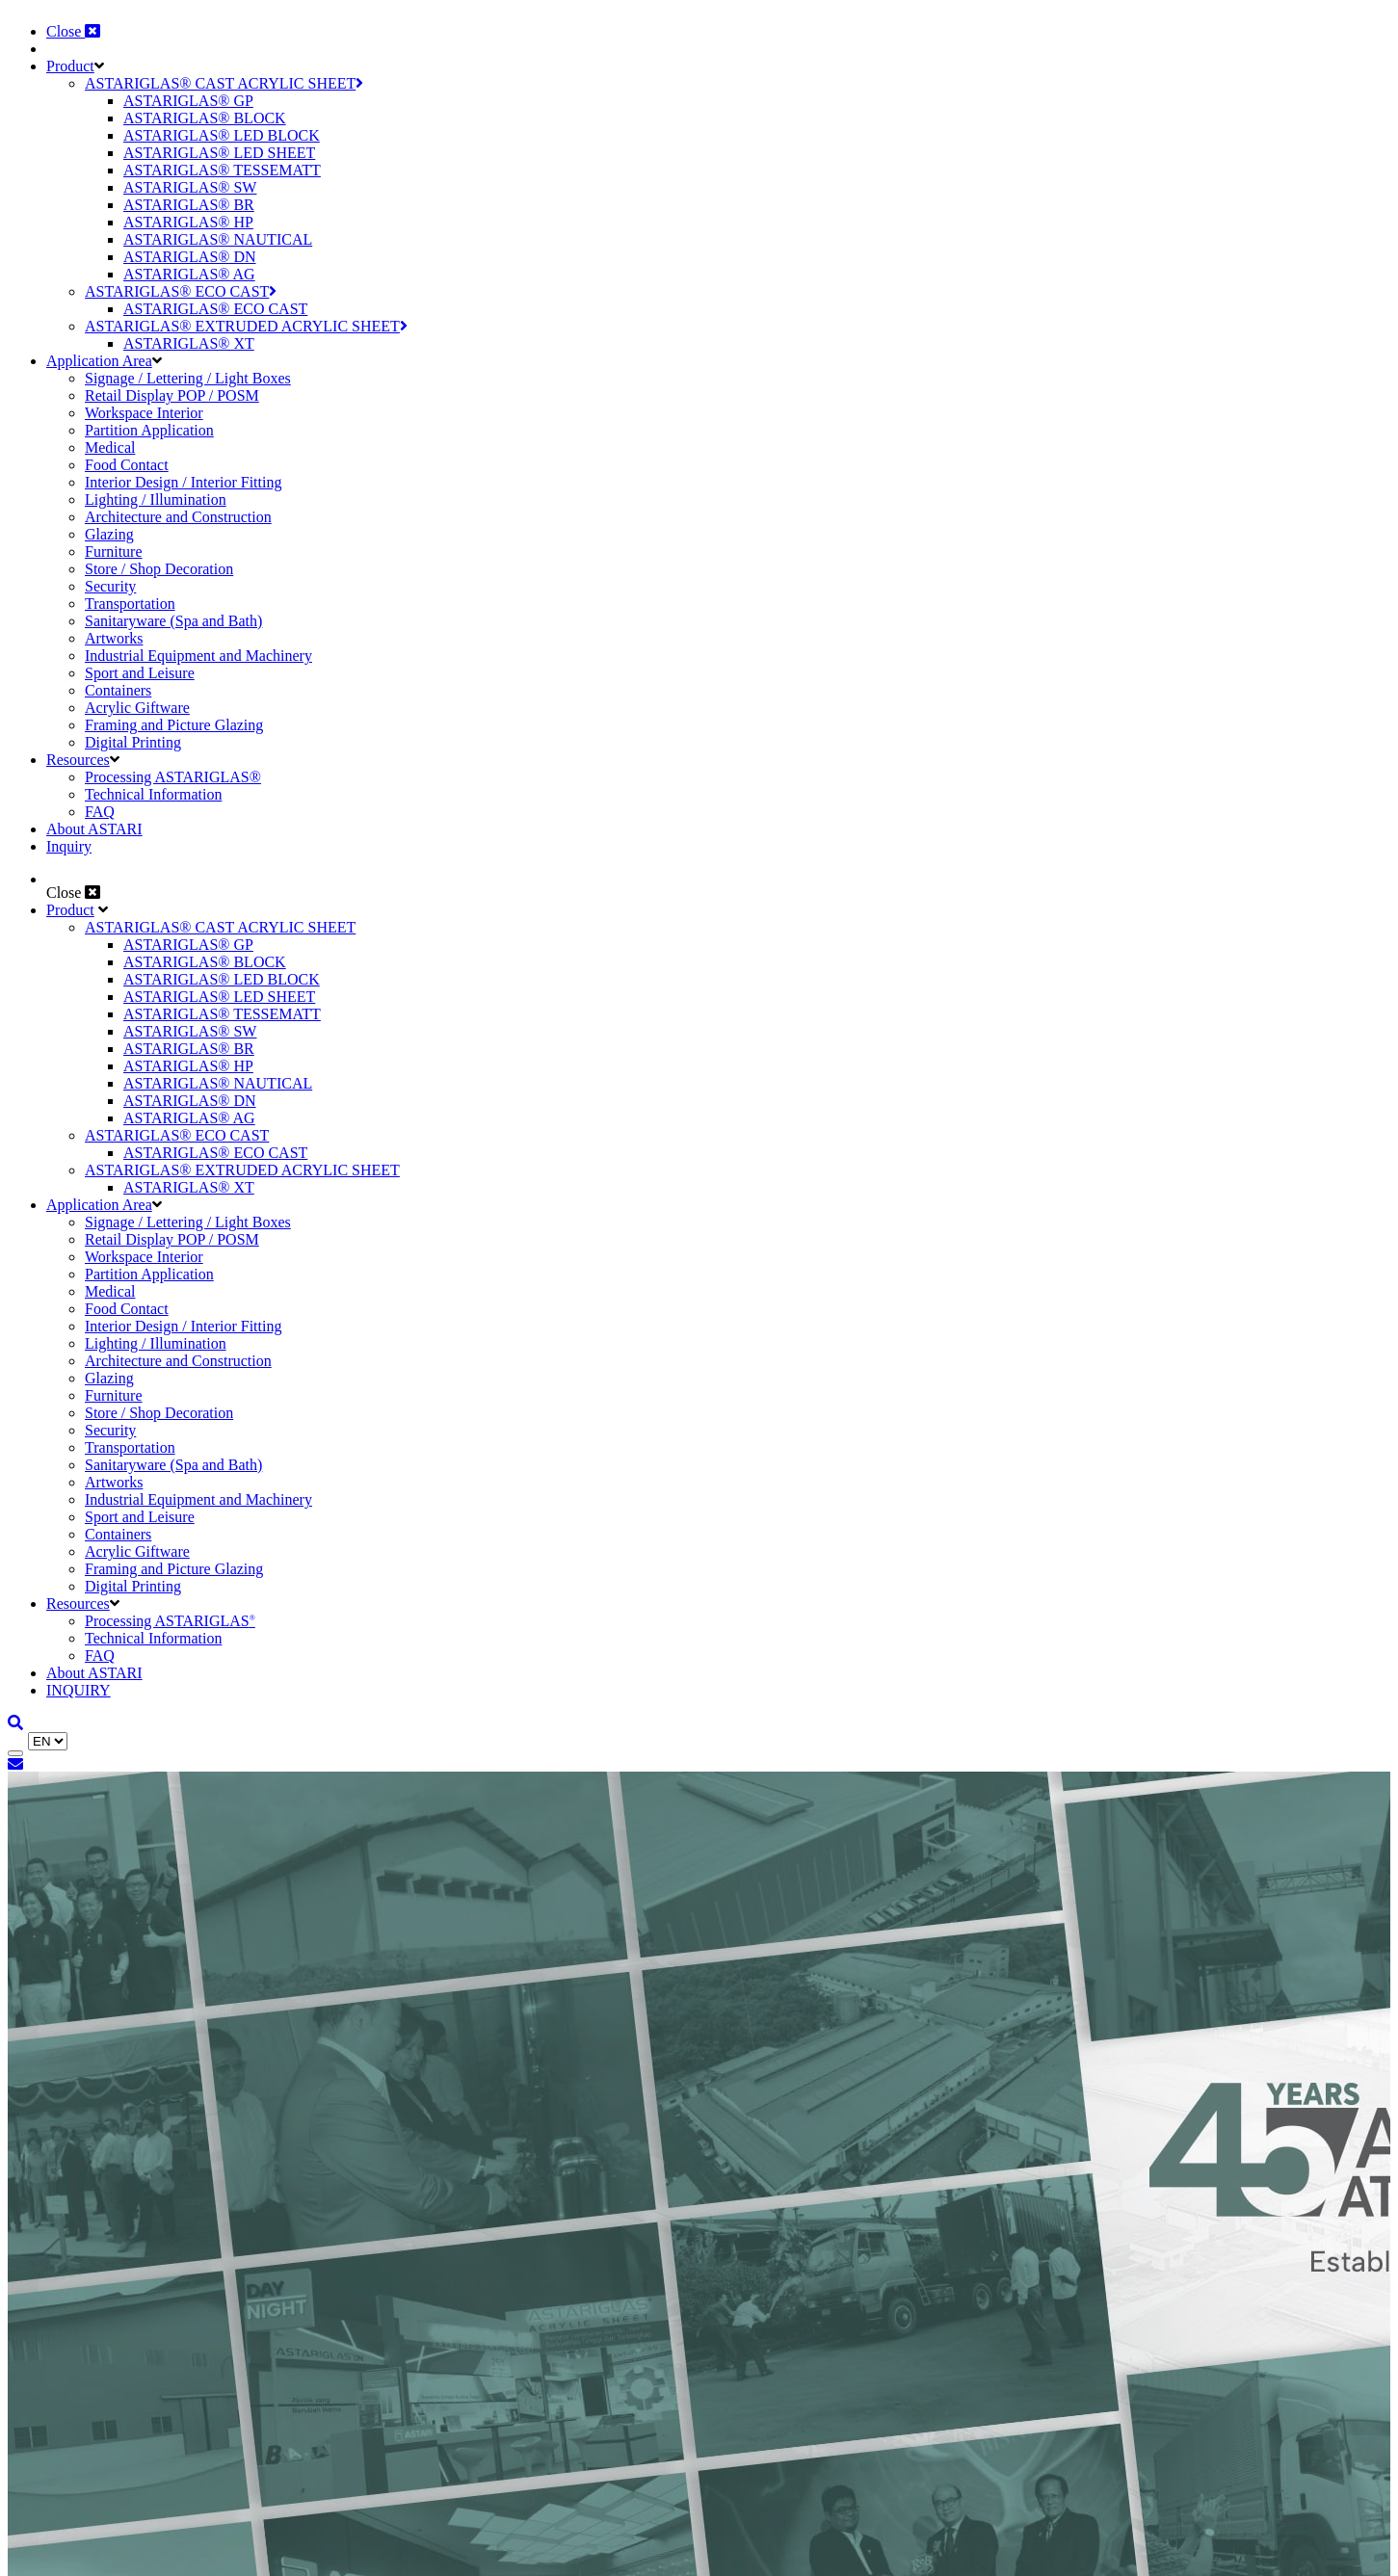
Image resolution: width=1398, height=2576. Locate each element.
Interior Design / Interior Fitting (183, 482)
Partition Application (149, 430)
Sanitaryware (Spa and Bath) (173, 621)
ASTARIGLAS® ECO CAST (181, 291)
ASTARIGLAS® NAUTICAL (217, 239)
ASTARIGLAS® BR (188, 205)
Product (70, 66)
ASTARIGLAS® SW (189, 187)
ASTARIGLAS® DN (189, 257)
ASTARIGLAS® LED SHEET (219, 153)
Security (110, 586)
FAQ (100, 811)
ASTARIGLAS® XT (188, 343)
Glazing (109, 534)
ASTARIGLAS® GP (188, 100)
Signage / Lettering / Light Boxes (188, 378)
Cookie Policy (289, 2523)
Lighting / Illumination (155, 499)
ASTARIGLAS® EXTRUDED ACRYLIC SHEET (246, 326)
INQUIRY (78, 1690)
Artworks (114, 638)
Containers (118, 690)
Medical (110, 447)
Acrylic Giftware (137, 707)
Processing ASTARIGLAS (170, 1621)
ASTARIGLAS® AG (189, 274)
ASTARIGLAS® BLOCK (204, 118)
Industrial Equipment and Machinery (198, 655)
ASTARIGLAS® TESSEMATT (222, 170)
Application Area (99, 361)
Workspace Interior (144, 413)
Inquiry (69, 846)
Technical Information (153, 794)
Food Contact (127, 465)
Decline (95, 2558)
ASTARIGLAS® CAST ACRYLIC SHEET (224, 83)
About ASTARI (94, 829)
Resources (78, 759)
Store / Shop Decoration (159, 569)
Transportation (130, 603)
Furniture (114, 551)
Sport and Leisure (140, 673)
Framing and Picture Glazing (174, 725)
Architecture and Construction (178, 517)
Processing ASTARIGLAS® (173, 777)
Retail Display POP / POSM (172, 395)
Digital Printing (133, 742)
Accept (35, 2558)
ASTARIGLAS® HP (188, 222)
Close (73, 31)
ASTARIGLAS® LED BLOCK (221, 135)
